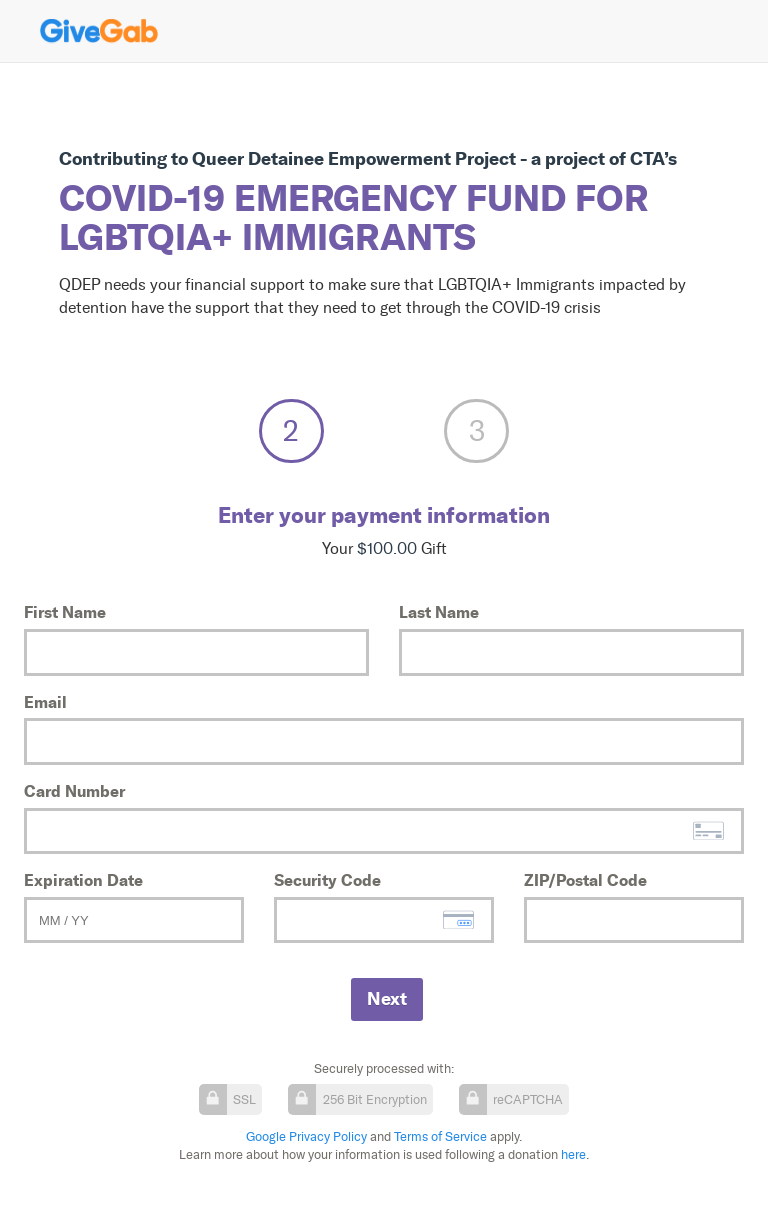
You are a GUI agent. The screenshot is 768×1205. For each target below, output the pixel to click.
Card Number (74, 791)
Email (45, 702)
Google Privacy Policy (306, 1136)
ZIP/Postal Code (585, 880)
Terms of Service (440, 1136)
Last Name (439, 612)
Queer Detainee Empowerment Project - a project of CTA (428, 158)
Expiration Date (83, 880)
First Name (65, 612)
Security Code (327, 880)
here (573, 1154)
